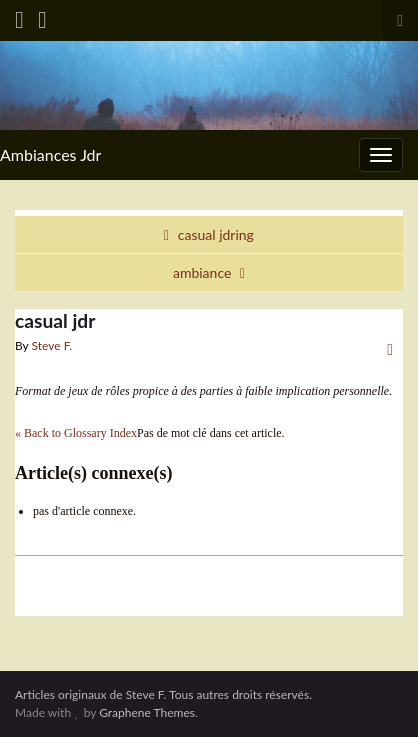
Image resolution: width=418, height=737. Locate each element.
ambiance (202, 272)
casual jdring (216, 234)
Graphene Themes (147, 712)
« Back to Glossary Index (76, 433)
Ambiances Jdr (50, 154)
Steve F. (52, 345)
